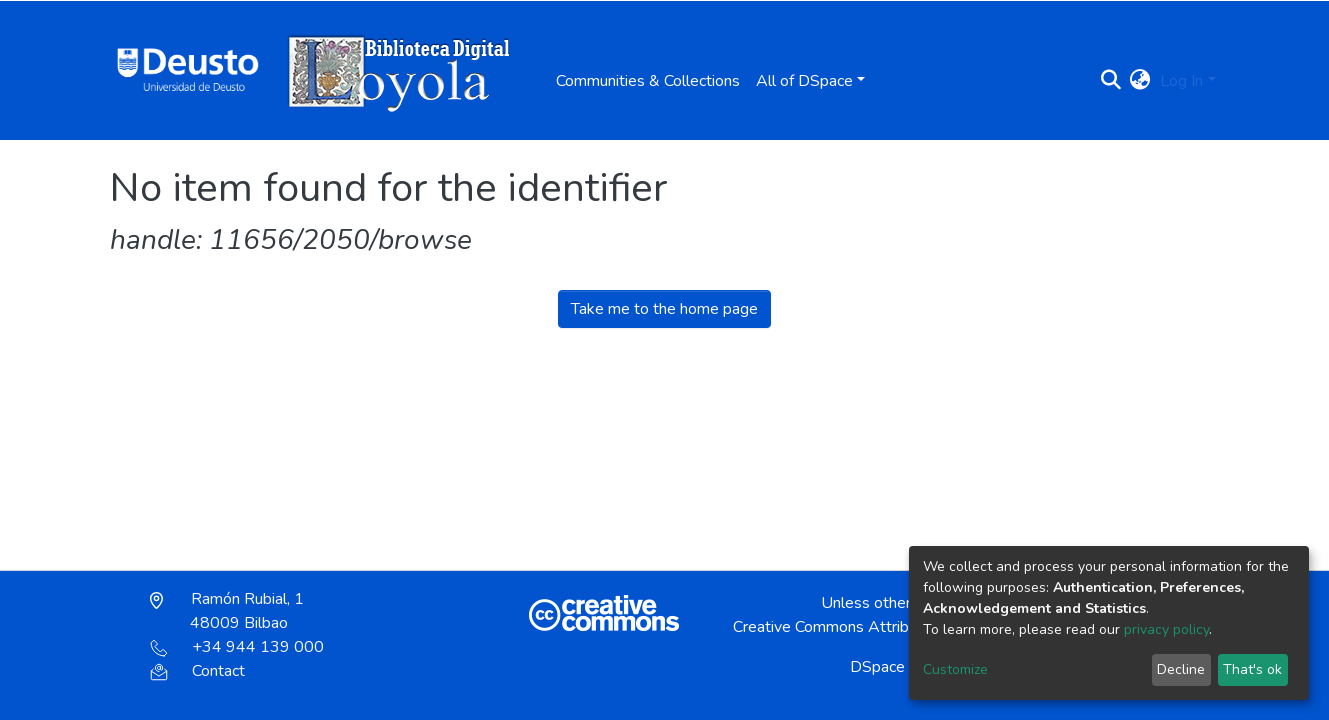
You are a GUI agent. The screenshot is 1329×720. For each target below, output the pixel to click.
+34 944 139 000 (237, 647)
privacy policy (1166, 629)
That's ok (1252, 669)
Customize (955, 669)
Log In (1181, 81)
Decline (1181, 669)
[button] (1139, 81)
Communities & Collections (648, 81)
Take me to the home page (664, 309)
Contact (197, 671)
